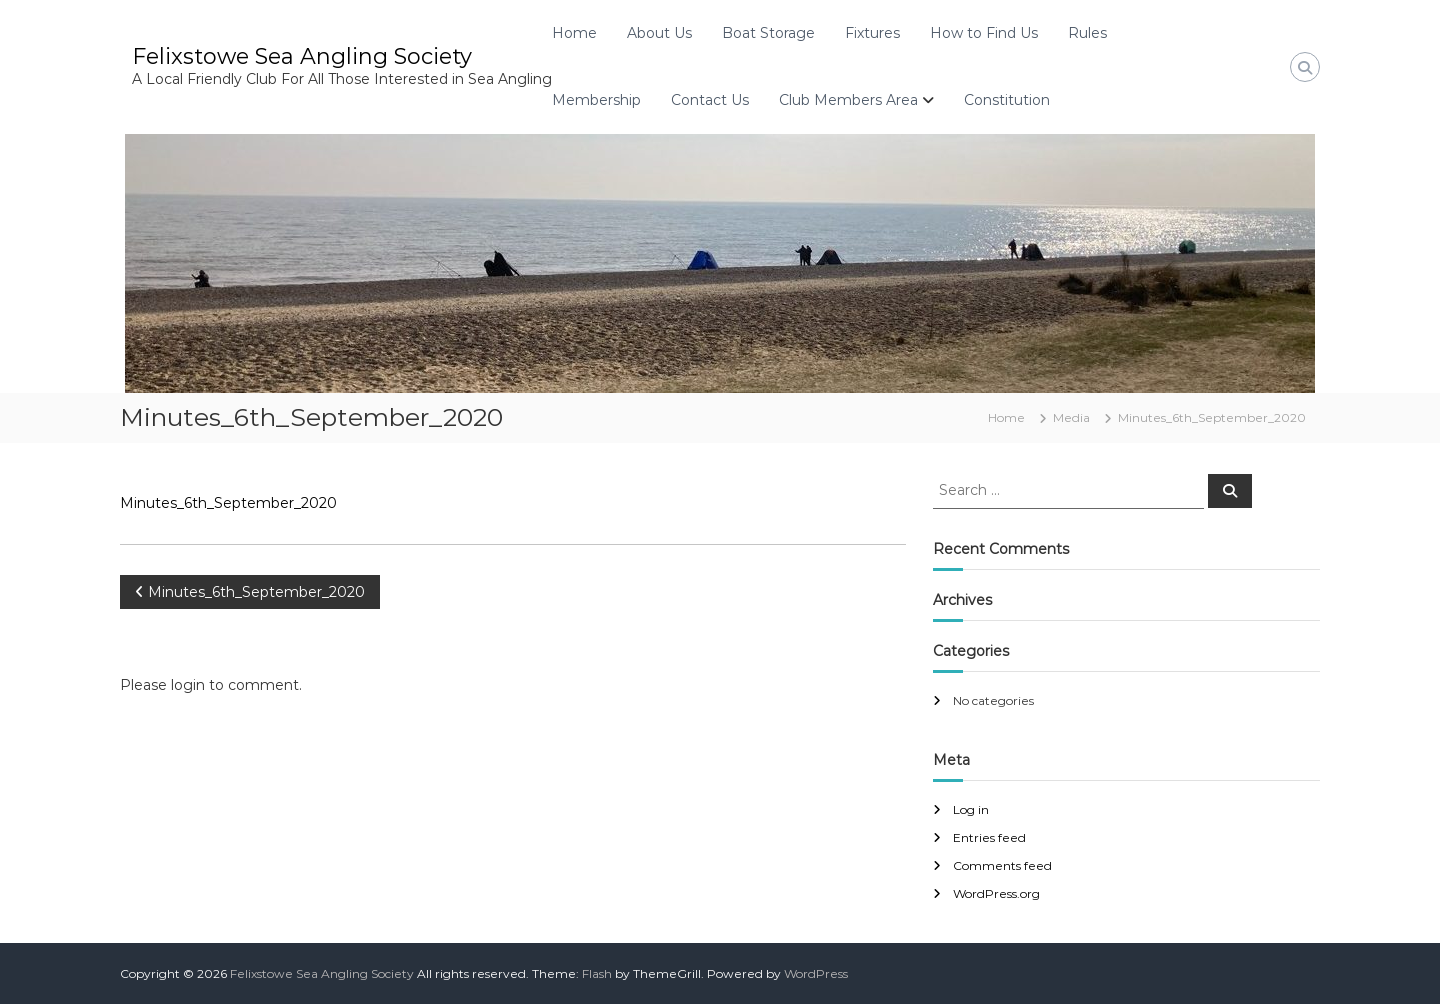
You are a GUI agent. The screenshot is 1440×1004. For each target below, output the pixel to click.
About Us (659, 33)
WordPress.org (996, 893)
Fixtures (872, 33)
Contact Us (710, 100)
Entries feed (989, 837)
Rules (1087, 33)
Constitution (1007, 100)
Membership (596, 100)
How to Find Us (984, 33)
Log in (971, 809)
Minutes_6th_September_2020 (228, 503)
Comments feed (1002, 865)
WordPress (816, 973)
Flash (597, 973)
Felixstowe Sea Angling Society (302, 56)
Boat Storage (768, 33)
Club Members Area (848, 100)
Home (574, 33)
